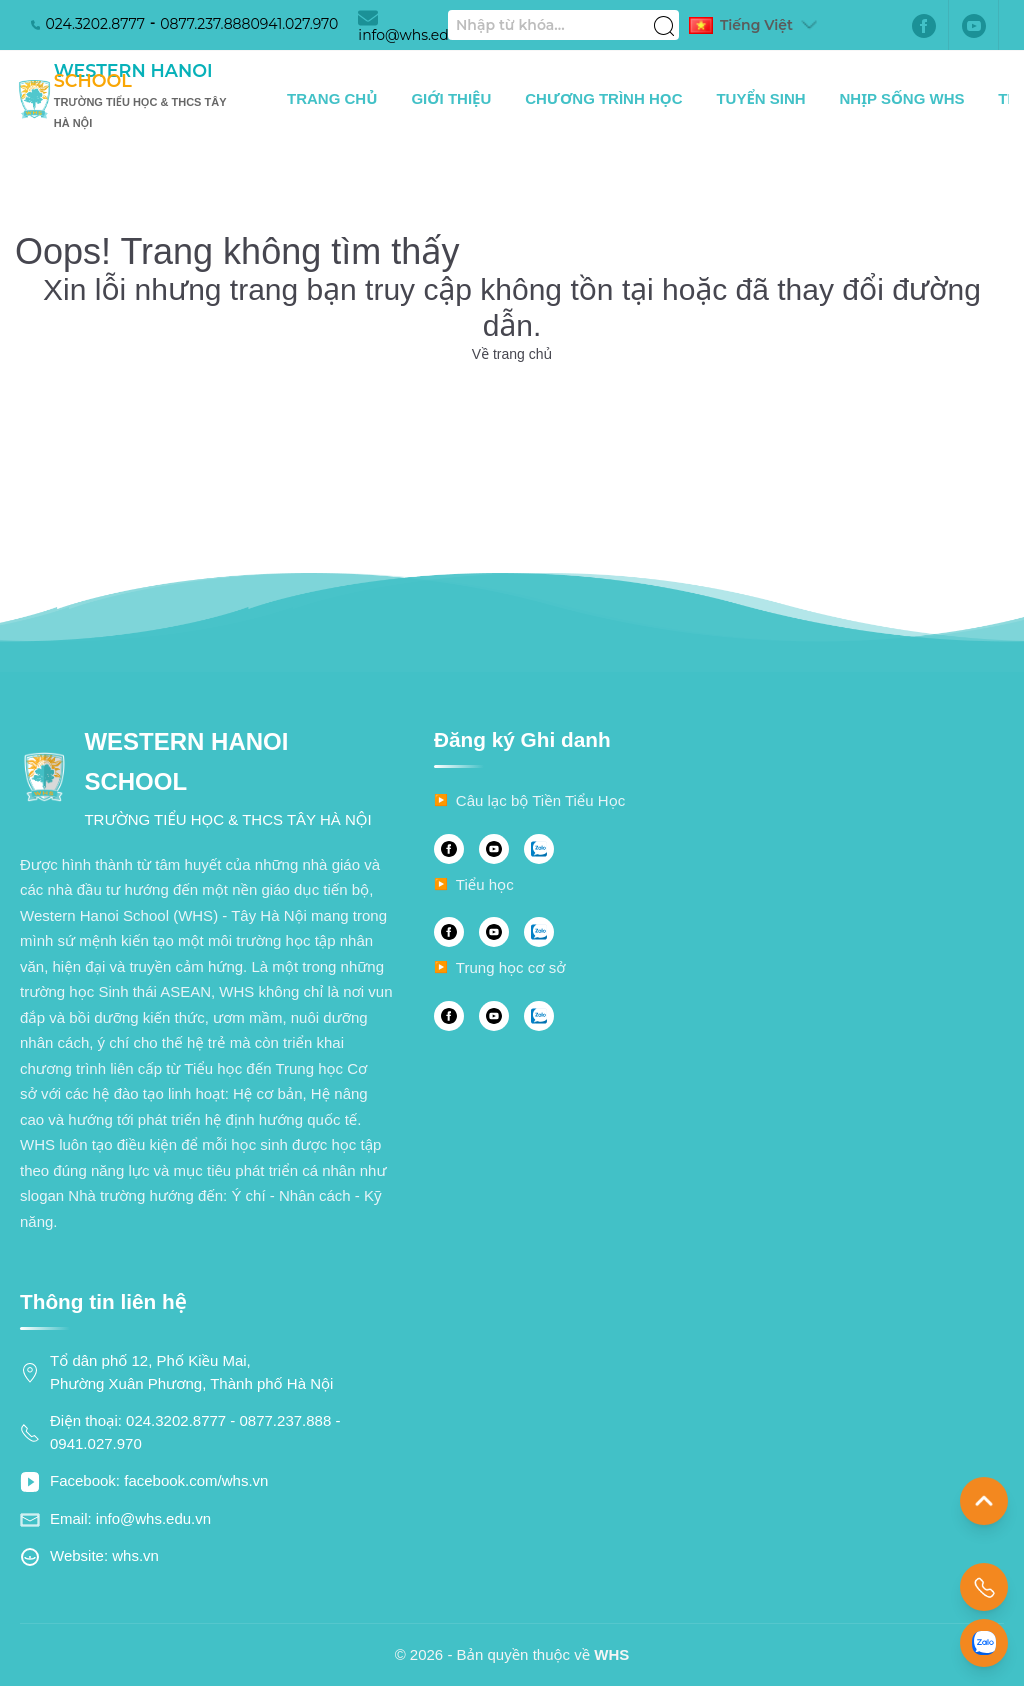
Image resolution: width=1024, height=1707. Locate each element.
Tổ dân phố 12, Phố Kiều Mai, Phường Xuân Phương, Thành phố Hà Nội (191, 1372)
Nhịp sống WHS (902, 98)
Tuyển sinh (760, 98)
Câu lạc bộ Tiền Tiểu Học (540, 800)
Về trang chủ (512, 354)
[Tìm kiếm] (664, 15)
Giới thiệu (451, 98)
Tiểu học (485, 884)
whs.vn (135, 1555)
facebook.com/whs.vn (196, 1480)
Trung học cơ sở (511, 967)
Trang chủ (332, 98)
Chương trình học (603, 98)
